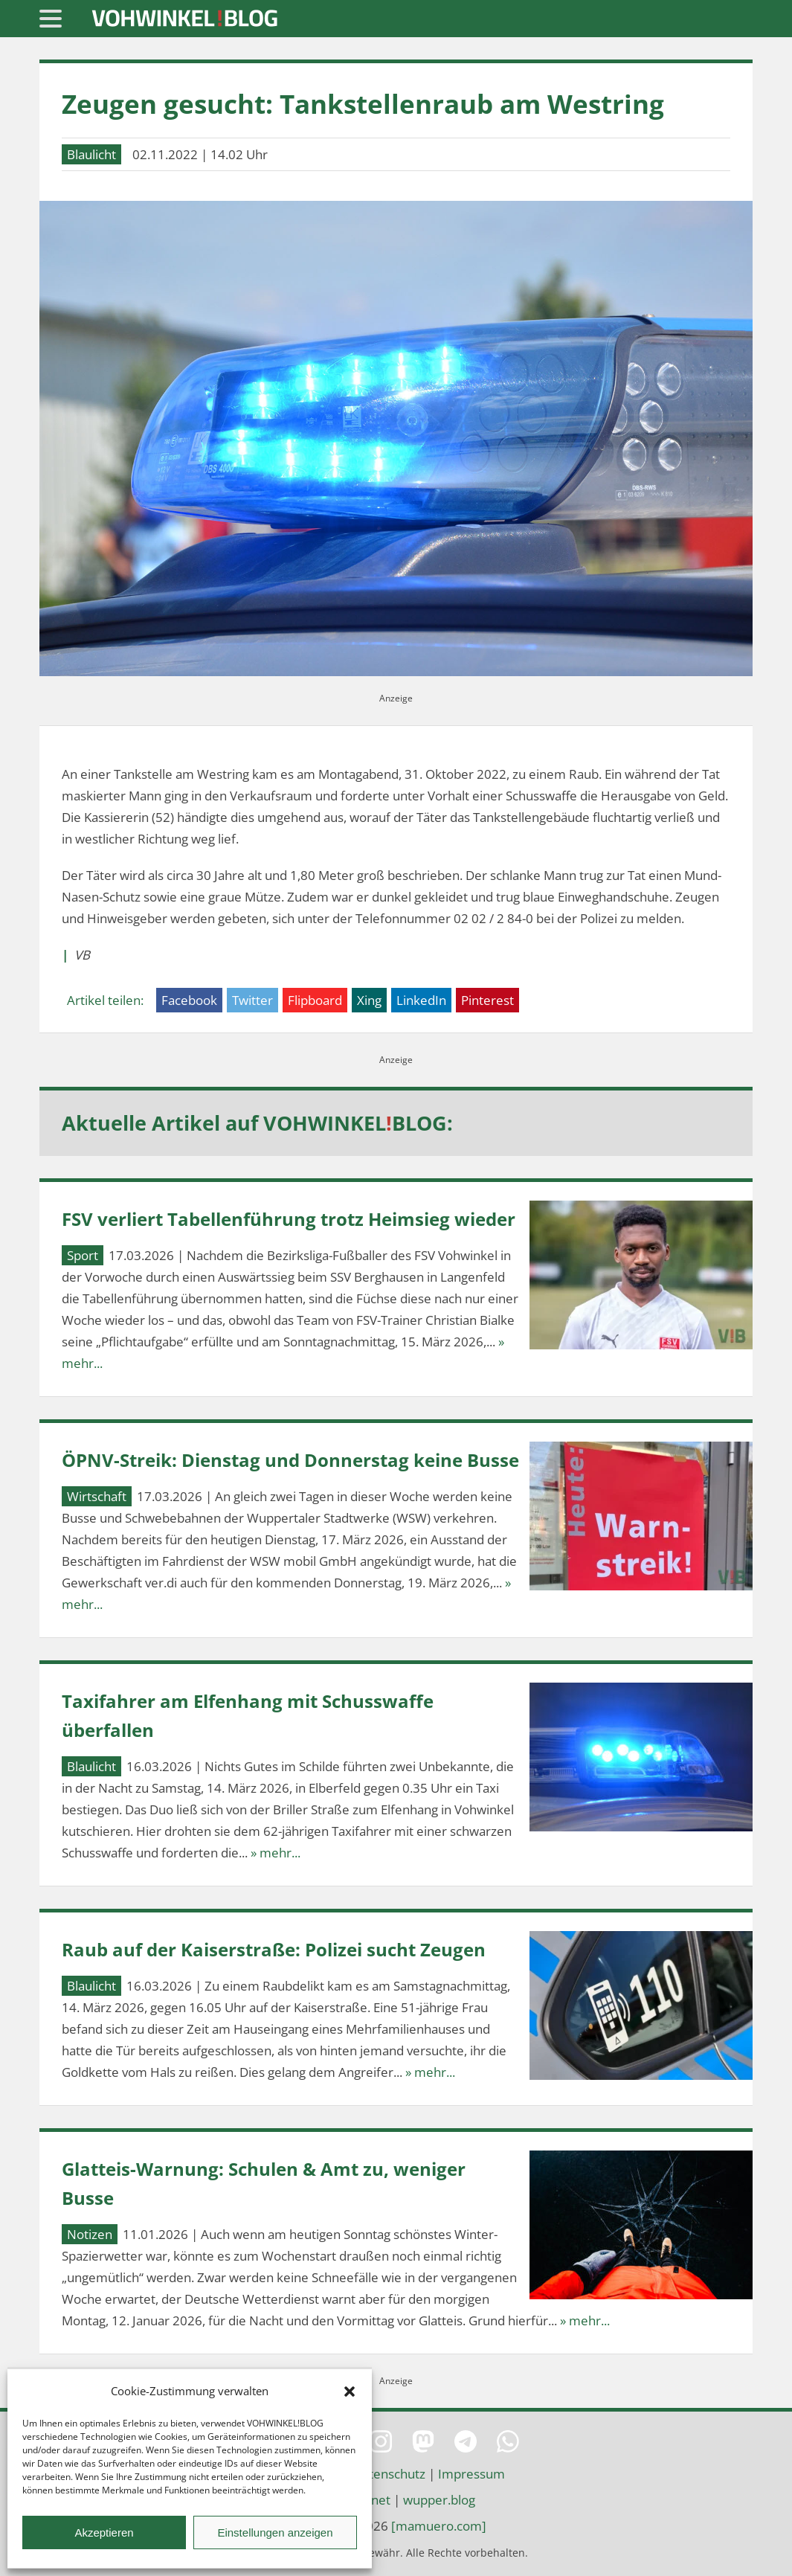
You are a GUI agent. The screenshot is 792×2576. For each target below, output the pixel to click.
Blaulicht (91, 154)
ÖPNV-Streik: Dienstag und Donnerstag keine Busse (290, 1460)
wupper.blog (439, 2499)
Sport (82, 1255)
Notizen (89, 2234)
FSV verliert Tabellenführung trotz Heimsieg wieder (288, 1219)
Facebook (189, 1000)
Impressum (471, 2473)
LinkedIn (421, 1000)
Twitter (252, 1000)
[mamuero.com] (438, 2525)
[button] (349, 2391)
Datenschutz (389, 2473)
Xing (369, 1000)
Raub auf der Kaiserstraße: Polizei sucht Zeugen (274, 1949)
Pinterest (487, 1000)
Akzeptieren (103, 2532)
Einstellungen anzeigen (274, 2532)
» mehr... (275, 1852)
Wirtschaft (96, 1496)
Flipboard (315, 1000)
